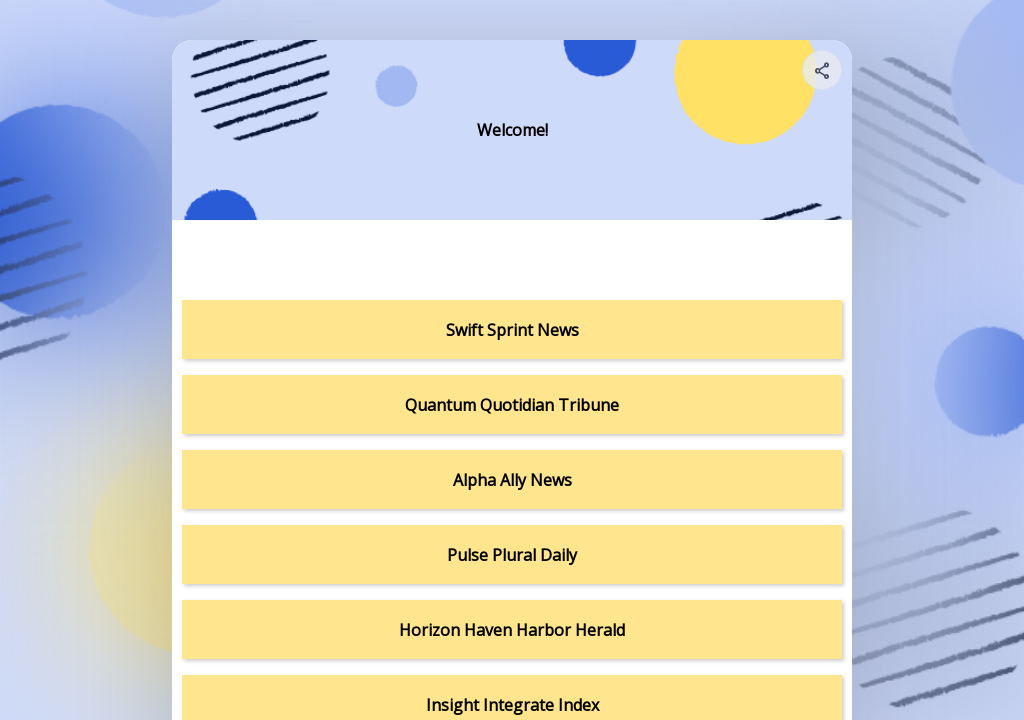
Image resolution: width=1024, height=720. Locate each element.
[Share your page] (822, 70)
